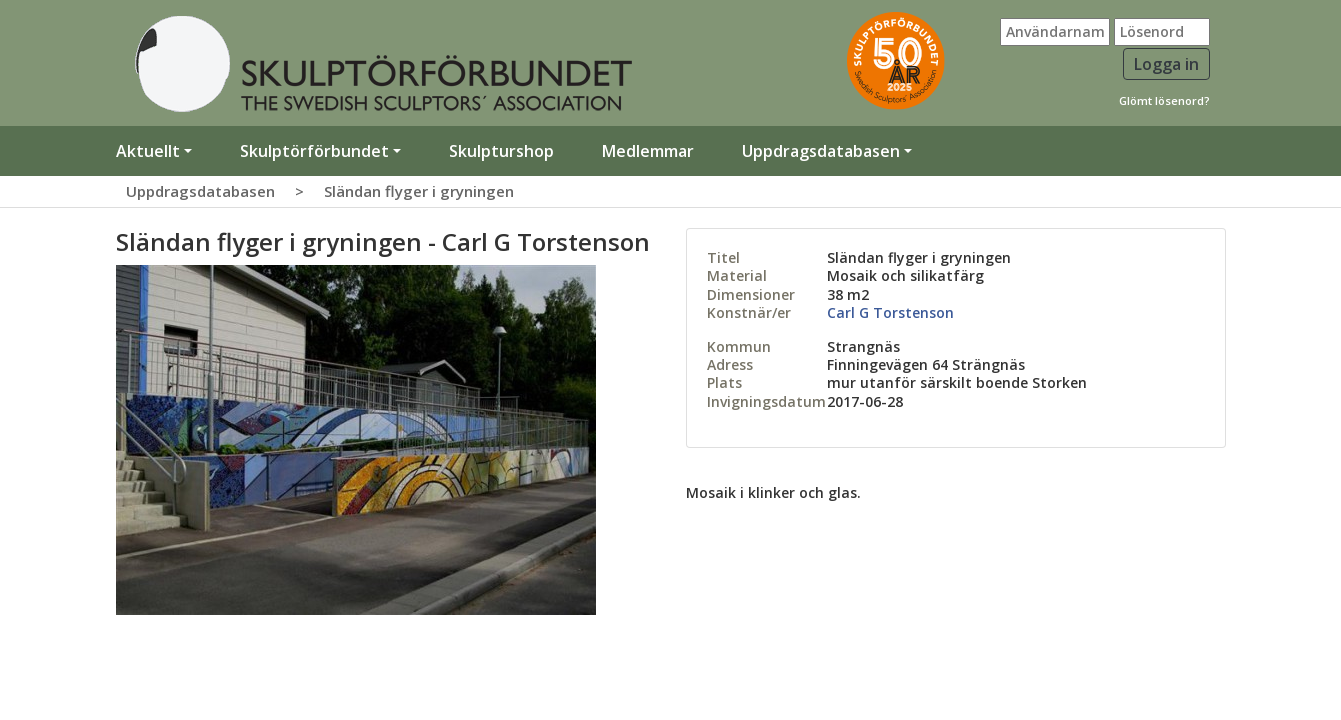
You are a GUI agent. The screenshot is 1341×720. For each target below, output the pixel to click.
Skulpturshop (501, 151)
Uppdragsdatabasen (200, 191)
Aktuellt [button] (148, 151)
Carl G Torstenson (890, 312)
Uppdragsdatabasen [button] (821, 151)
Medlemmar (648, 151)
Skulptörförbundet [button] (314, 151)
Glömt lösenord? (1164, 100)
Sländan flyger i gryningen (419, 191)
